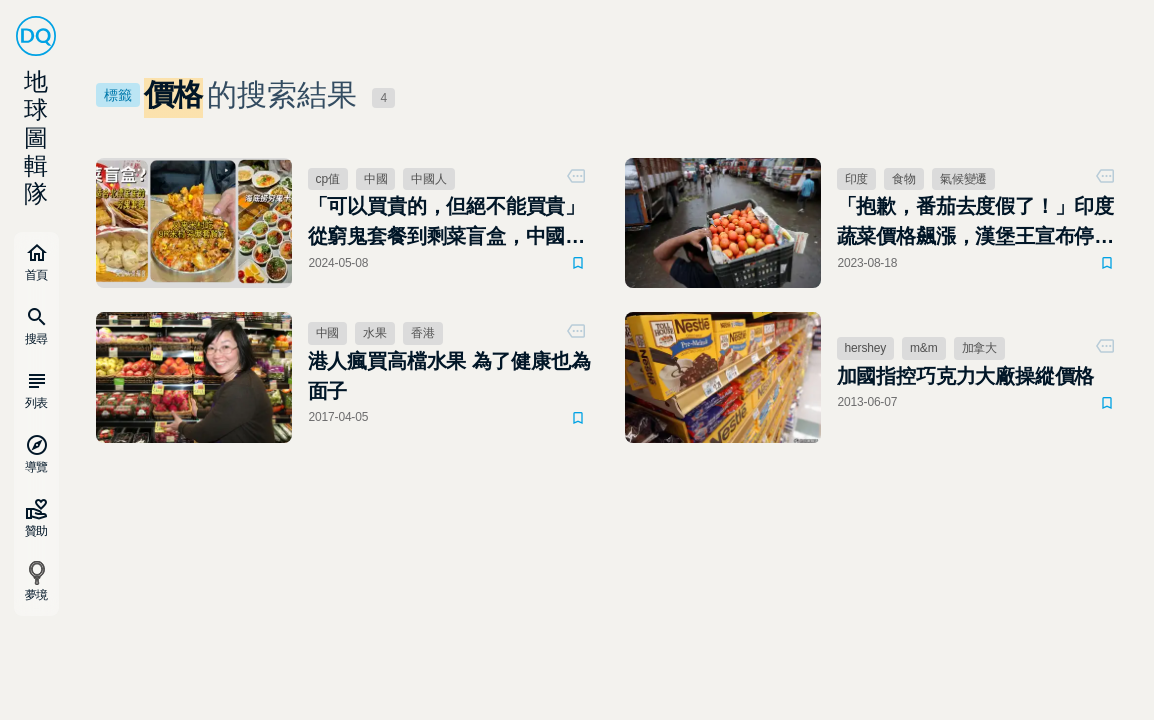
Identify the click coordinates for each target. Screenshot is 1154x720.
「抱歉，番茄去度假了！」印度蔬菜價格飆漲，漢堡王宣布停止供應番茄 (975, 223)
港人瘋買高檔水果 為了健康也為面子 (449, 376)
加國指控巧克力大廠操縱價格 (966, 376)
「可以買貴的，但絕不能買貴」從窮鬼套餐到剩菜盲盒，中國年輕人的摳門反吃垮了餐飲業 (446, 223)
